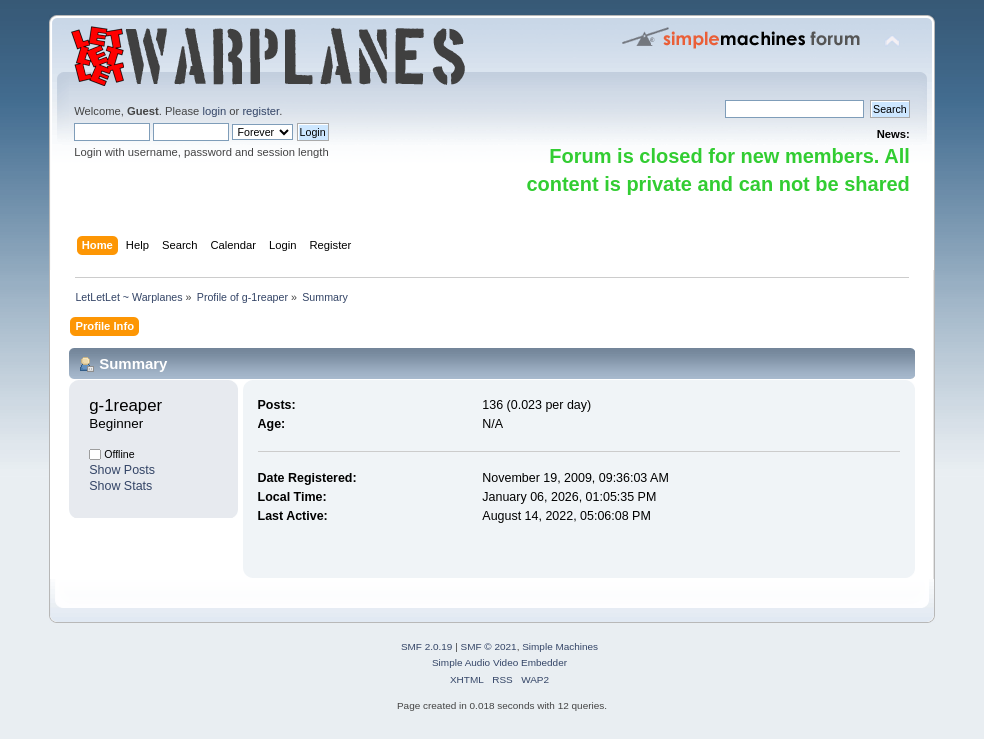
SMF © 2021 (489, 646)
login (214, 111)
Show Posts (122, 470)
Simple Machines (560, 646)
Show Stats (120, 486)
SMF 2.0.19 (427, 646)
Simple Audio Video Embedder (499, 662)
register (260, 111)
